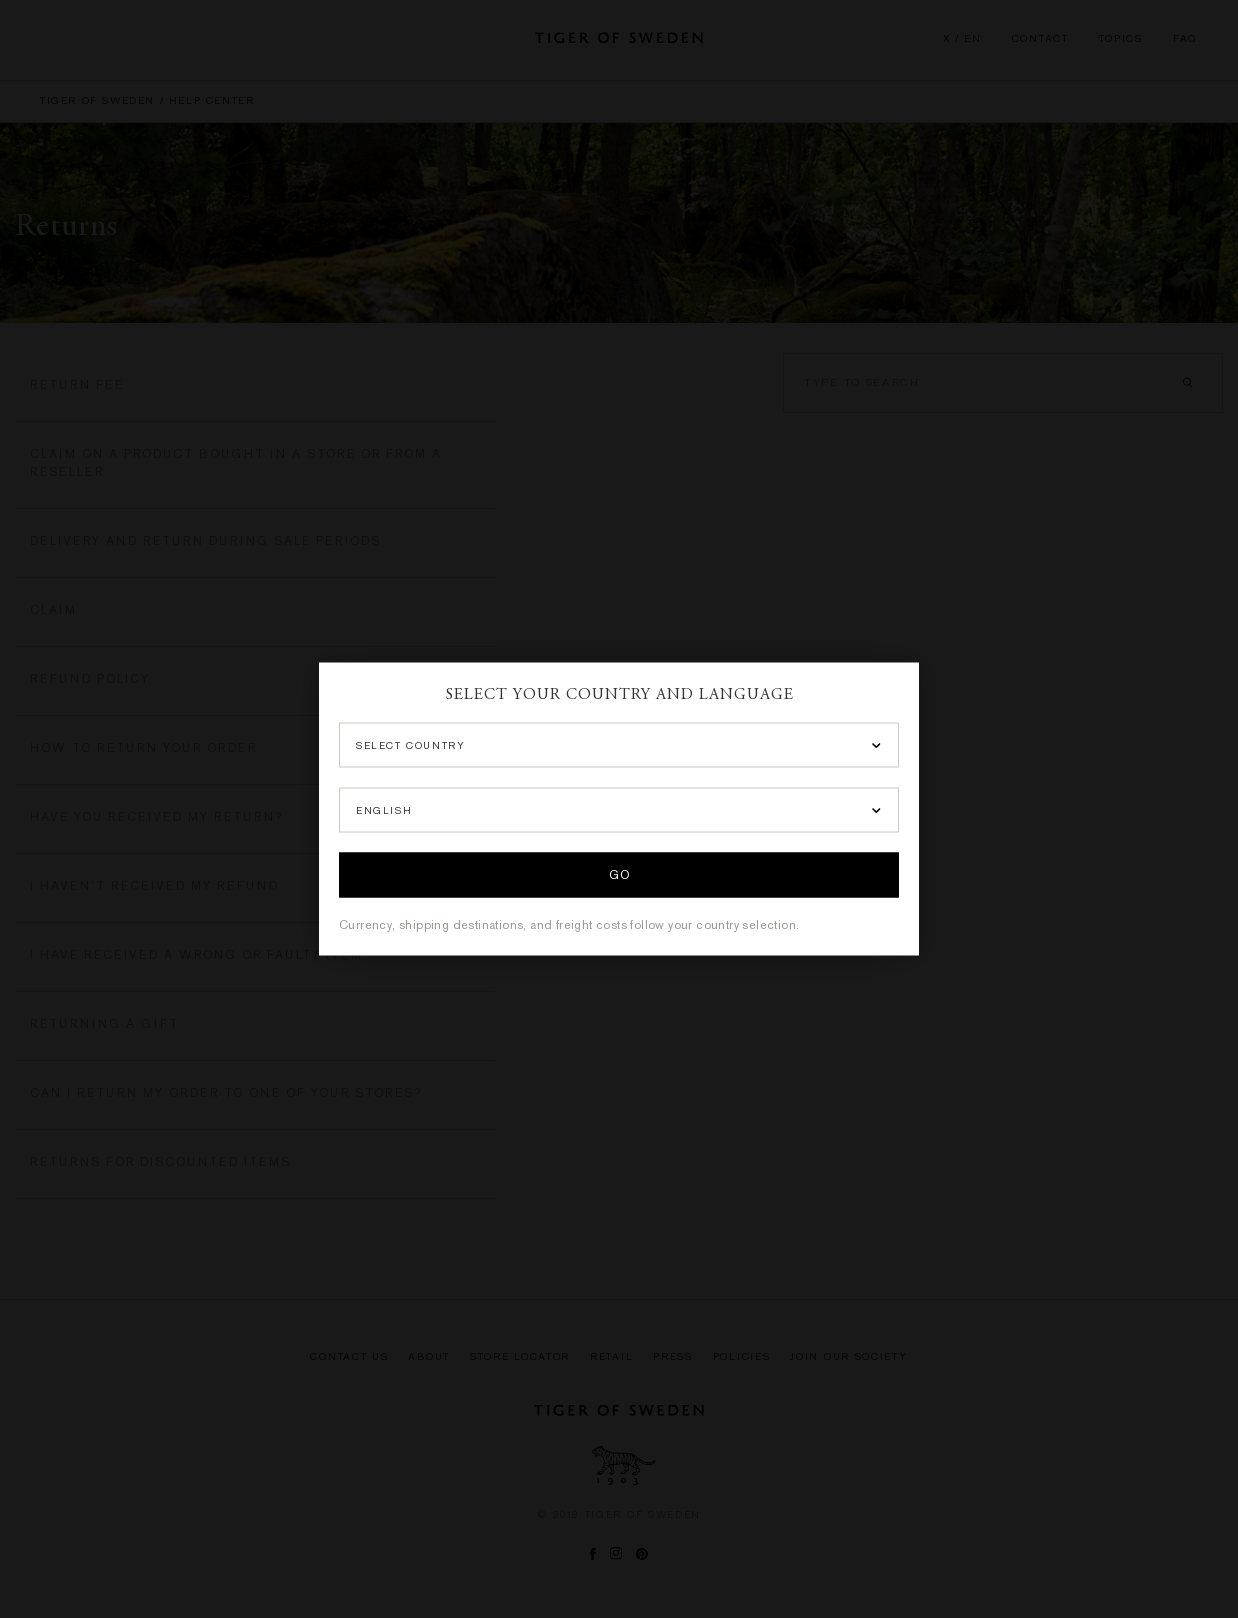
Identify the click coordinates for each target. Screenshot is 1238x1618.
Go (619, 876)
